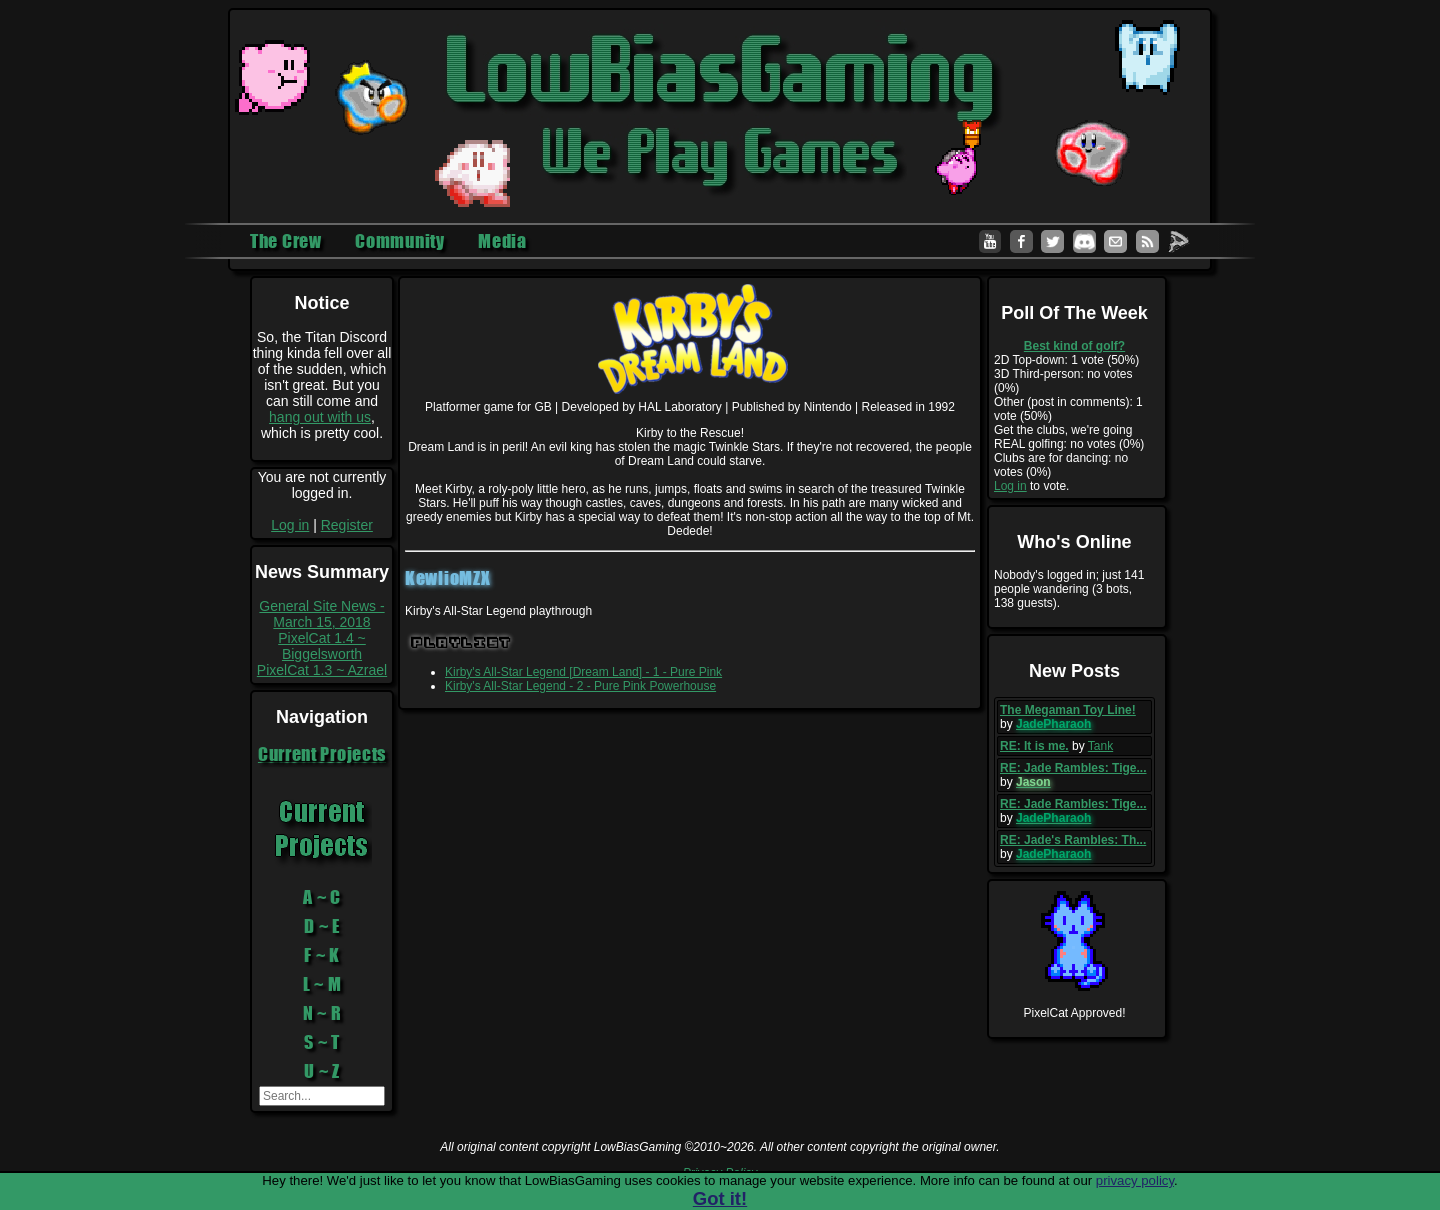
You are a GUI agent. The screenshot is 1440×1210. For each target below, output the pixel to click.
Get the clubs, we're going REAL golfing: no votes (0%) (1069, 437)
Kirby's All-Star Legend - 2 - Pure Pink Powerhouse (580, 686)
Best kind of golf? (1074, 346)
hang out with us (320, 417)
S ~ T (322, 1042)
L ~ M (322, 984)
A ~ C (322, 897)
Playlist (461, 642)
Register (347, 525)
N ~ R (322, 1013)
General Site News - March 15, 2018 (321, 614)
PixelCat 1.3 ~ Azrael (322, 670)
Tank (1100, 746)
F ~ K (322, 955)
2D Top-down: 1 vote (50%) (1066, 360)
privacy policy (1135, 1180)
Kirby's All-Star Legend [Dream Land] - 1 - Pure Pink (583, 672)
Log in (290, 525)
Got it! (720, 1198)
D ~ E (322, 926)
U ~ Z (322, 1071)
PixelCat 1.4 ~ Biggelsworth (322, 646)
